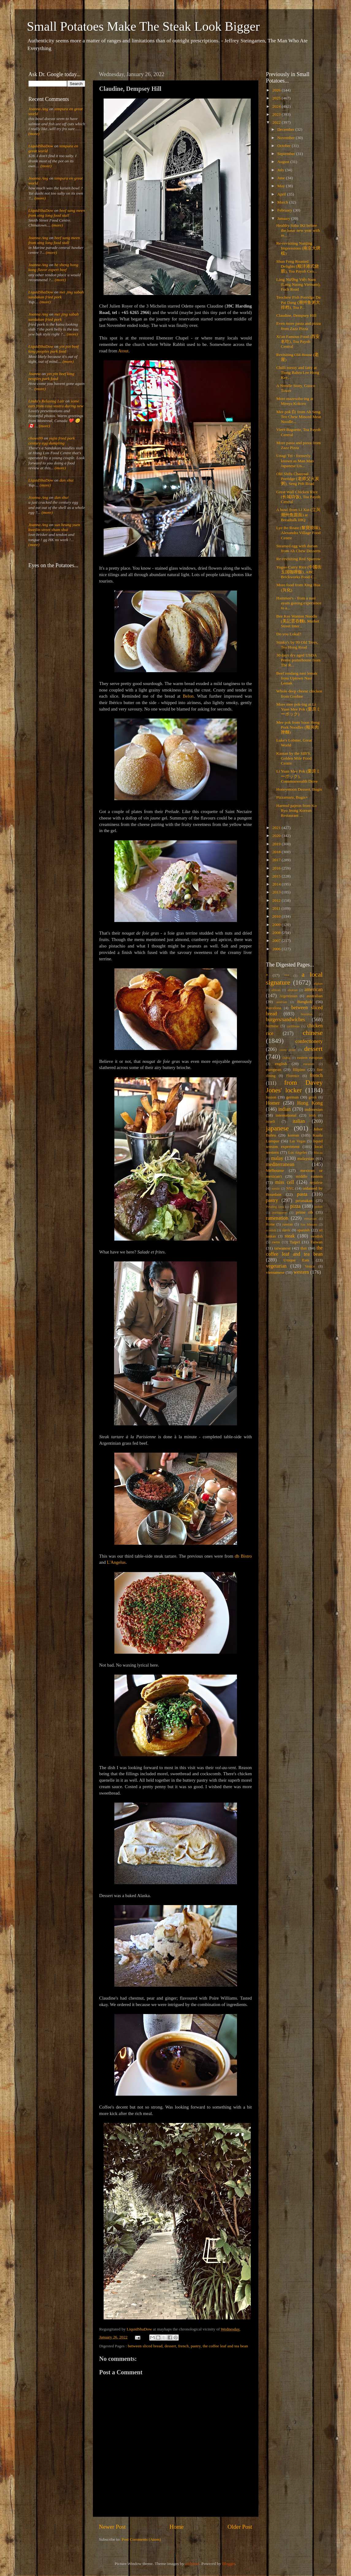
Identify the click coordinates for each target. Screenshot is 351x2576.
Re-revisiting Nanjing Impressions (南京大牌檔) (298, 248)
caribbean (293, 1026)
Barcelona (273, 1008)
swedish (316, 1236)
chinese (313, 1032)
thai (303, 1248)
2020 (276, 835)
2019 (276, 844)
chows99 (36, 438)
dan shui (66, 480)
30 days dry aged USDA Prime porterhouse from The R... (298, 660)
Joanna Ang (38, 109)
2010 (276, 916)
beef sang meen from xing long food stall (57, 213)
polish (318, 1206)
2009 (276, 924)
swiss (276, 1242)
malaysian (305, 1158)
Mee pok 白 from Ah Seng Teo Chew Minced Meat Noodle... (298, 416)
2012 (276, 900)
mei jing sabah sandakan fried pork (56, 294)
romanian (310, 1218)
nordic (276, 1188)
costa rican (288, 1050)
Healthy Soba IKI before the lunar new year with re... (298, 230)
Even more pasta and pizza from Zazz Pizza (298, 326)
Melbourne (275, 1170)
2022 (276, 122)
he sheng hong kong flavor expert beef (53, 267)
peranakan (304, 1200)
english (281, 1063)
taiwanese (282, 1248)
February (285, 210)
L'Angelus (116, 1562)
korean (293, 1135)
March (283, 202)
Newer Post (112, 2527)
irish (312, 1115)
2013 (276, 892)
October (284, 145)
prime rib (304, 1212)
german (292, 1097)
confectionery (309, 1041)
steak (290, 1236)
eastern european (310, 1058)
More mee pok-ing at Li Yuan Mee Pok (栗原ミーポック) (298, 709)
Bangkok (304, 1001)
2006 (276, 949)
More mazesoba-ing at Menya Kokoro (294, 401)
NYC (290, 1188)
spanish (303, 1230)
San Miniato (308, 1224)
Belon (188, 696)
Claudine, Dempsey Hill (296, 315)
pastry (195, 2346)
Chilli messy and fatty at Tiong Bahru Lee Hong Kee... (297, 372)
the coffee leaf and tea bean (225, 2346)
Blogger (228, 2563)
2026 (276, 90)
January (284, 218)
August (283, 161)
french (183, 2346)
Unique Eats (296, 1260)
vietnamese (275, 1272)
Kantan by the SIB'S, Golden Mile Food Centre (293, 758)
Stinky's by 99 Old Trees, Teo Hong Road (297, 644)
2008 (276, 932)
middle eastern (309, 1176)
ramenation (277, 1218)
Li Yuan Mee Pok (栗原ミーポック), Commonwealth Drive (298, 776)
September (286, 153)
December (286, 129)
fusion (271, 1097)
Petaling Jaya (275, 1206)
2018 (276, 852)
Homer (273, 1103)
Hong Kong (310, 1103)
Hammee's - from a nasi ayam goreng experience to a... (298, 603)
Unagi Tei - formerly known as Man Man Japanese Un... (295, 460)
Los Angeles (297, 1152)
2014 (276, 884)
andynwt (192, 2563)
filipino (299, 1069)
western (301, 1272)
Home (177, 2527)
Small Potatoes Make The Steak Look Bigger (143, 26)
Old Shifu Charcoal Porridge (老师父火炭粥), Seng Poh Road (297, 478)
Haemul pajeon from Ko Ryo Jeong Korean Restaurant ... (296, 810)
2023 (276, 114)
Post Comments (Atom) (141, 2539)
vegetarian (276, 1266)
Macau (318, 1152)
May (281, 186)
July (281, 170)
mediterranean (280, 1164)
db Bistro (243, 1556)
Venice (310, 1266)
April (282, 194)
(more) (34, 133)
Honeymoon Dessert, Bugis (299, 789)
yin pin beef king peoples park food (54, 349)
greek (313, 1097)
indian (284, 1109)
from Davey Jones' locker (294, 1086)
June (281, 178)
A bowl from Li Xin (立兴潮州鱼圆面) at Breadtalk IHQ (298, 514)
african (275, 990)
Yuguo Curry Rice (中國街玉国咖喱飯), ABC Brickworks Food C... (299, 572)
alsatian (293, 990)
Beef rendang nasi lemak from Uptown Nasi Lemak (296, 678)
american (313, 989)
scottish (271, 1230)
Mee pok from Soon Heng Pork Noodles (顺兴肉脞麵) (297, 727)
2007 (276, 940)
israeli (270, 1121)
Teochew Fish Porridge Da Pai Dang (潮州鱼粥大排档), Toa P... (298, 302)
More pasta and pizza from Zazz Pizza (298, 445)
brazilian (307, 1014)
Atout (123, 350)
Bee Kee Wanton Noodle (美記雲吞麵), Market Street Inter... (297, 621)
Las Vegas (298, 1141)
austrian (281, 1002)
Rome (270, 1224)
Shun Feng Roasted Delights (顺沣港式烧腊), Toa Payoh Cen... (297, 266)
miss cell (284, 1182)
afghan (318, 983)
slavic (286, 1230)
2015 (276, 876)
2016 (276, 868)
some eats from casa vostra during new (56, 403)
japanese (277, 1128)
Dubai (286, 1057)
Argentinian (288, 996)
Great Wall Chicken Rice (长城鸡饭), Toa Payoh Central (298, 497)
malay (277, 1158)
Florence (292, 1076)
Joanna (35, 373)
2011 (276, 908)
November (286, 137)
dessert (170, 2346)
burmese (272, 1026)
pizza (295, 1206)
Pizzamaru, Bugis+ (292, 797)
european (273, 1069)
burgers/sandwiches (285, 1019)
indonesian (314, 1109)
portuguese (280, 1212)
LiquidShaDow (41, 146)
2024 (276, 106)
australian (314, 996)
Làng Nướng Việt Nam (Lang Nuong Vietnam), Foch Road (298, 284)
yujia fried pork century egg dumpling (52, 440)
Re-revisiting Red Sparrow (298, 558)
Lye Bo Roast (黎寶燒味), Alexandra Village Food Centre (298, 532)
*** (286, 975)
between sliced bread (145, 2346)
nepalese (316, 1182)
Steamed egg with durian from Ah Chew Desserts (298, 548)
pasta (302, 1194)
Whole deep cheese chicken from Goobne (299, 693)
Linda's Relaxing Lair (47, 401)
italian (298, 1121)
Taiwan (317, 1242)
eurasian (308, 1064)
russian (287, 1224)
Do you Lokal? (288, 634)
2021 (276, 827)
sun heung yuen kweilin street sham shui (54, 527)
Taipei (295, 1242)
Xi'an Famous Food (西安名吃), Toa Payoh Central (298, 341)
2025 (276, 98)
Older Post (239, 2527)
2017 (276, 860)
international (286, 1115)
